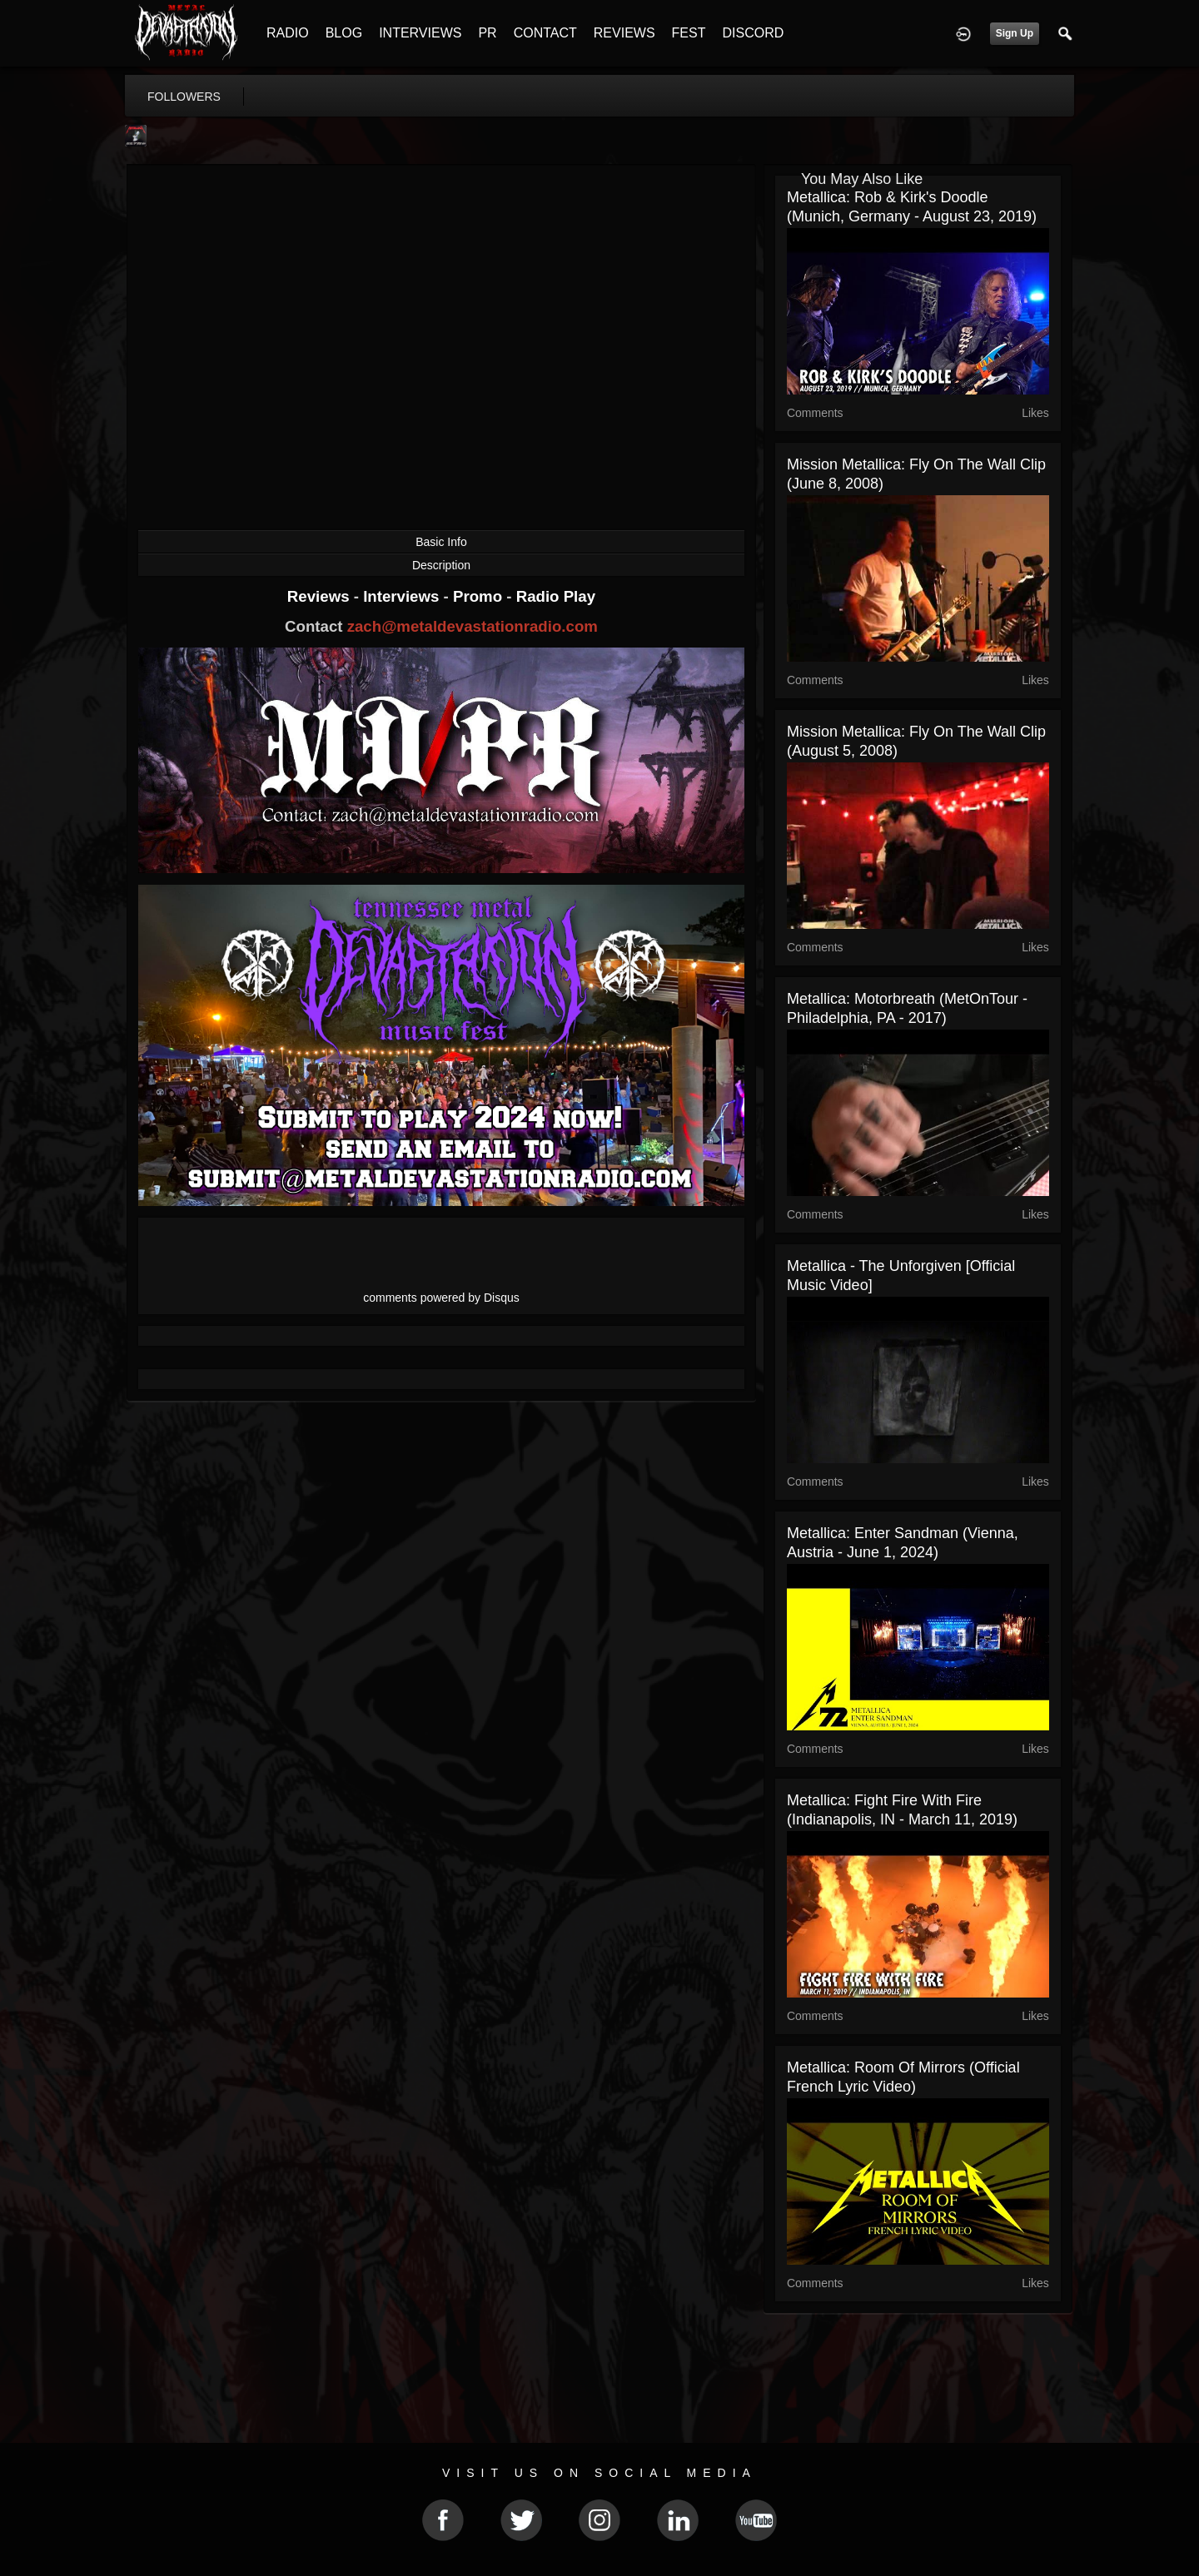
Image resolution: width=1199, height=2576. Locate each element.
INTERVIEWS (420, 33)
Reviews (320, 596)
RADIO (287, 33)
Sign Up (1014, 33)
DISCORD (753, 33)
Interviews (403, 596)
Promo (479, 596)
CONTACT (545, 33)
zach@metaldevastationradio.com (472, 626)
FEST (689, 33)
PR (487, 33)
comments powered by (441, 1297)
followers (184, 96)
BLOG (344, 33)
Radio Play (555, 596)
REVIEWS (624, 33)
